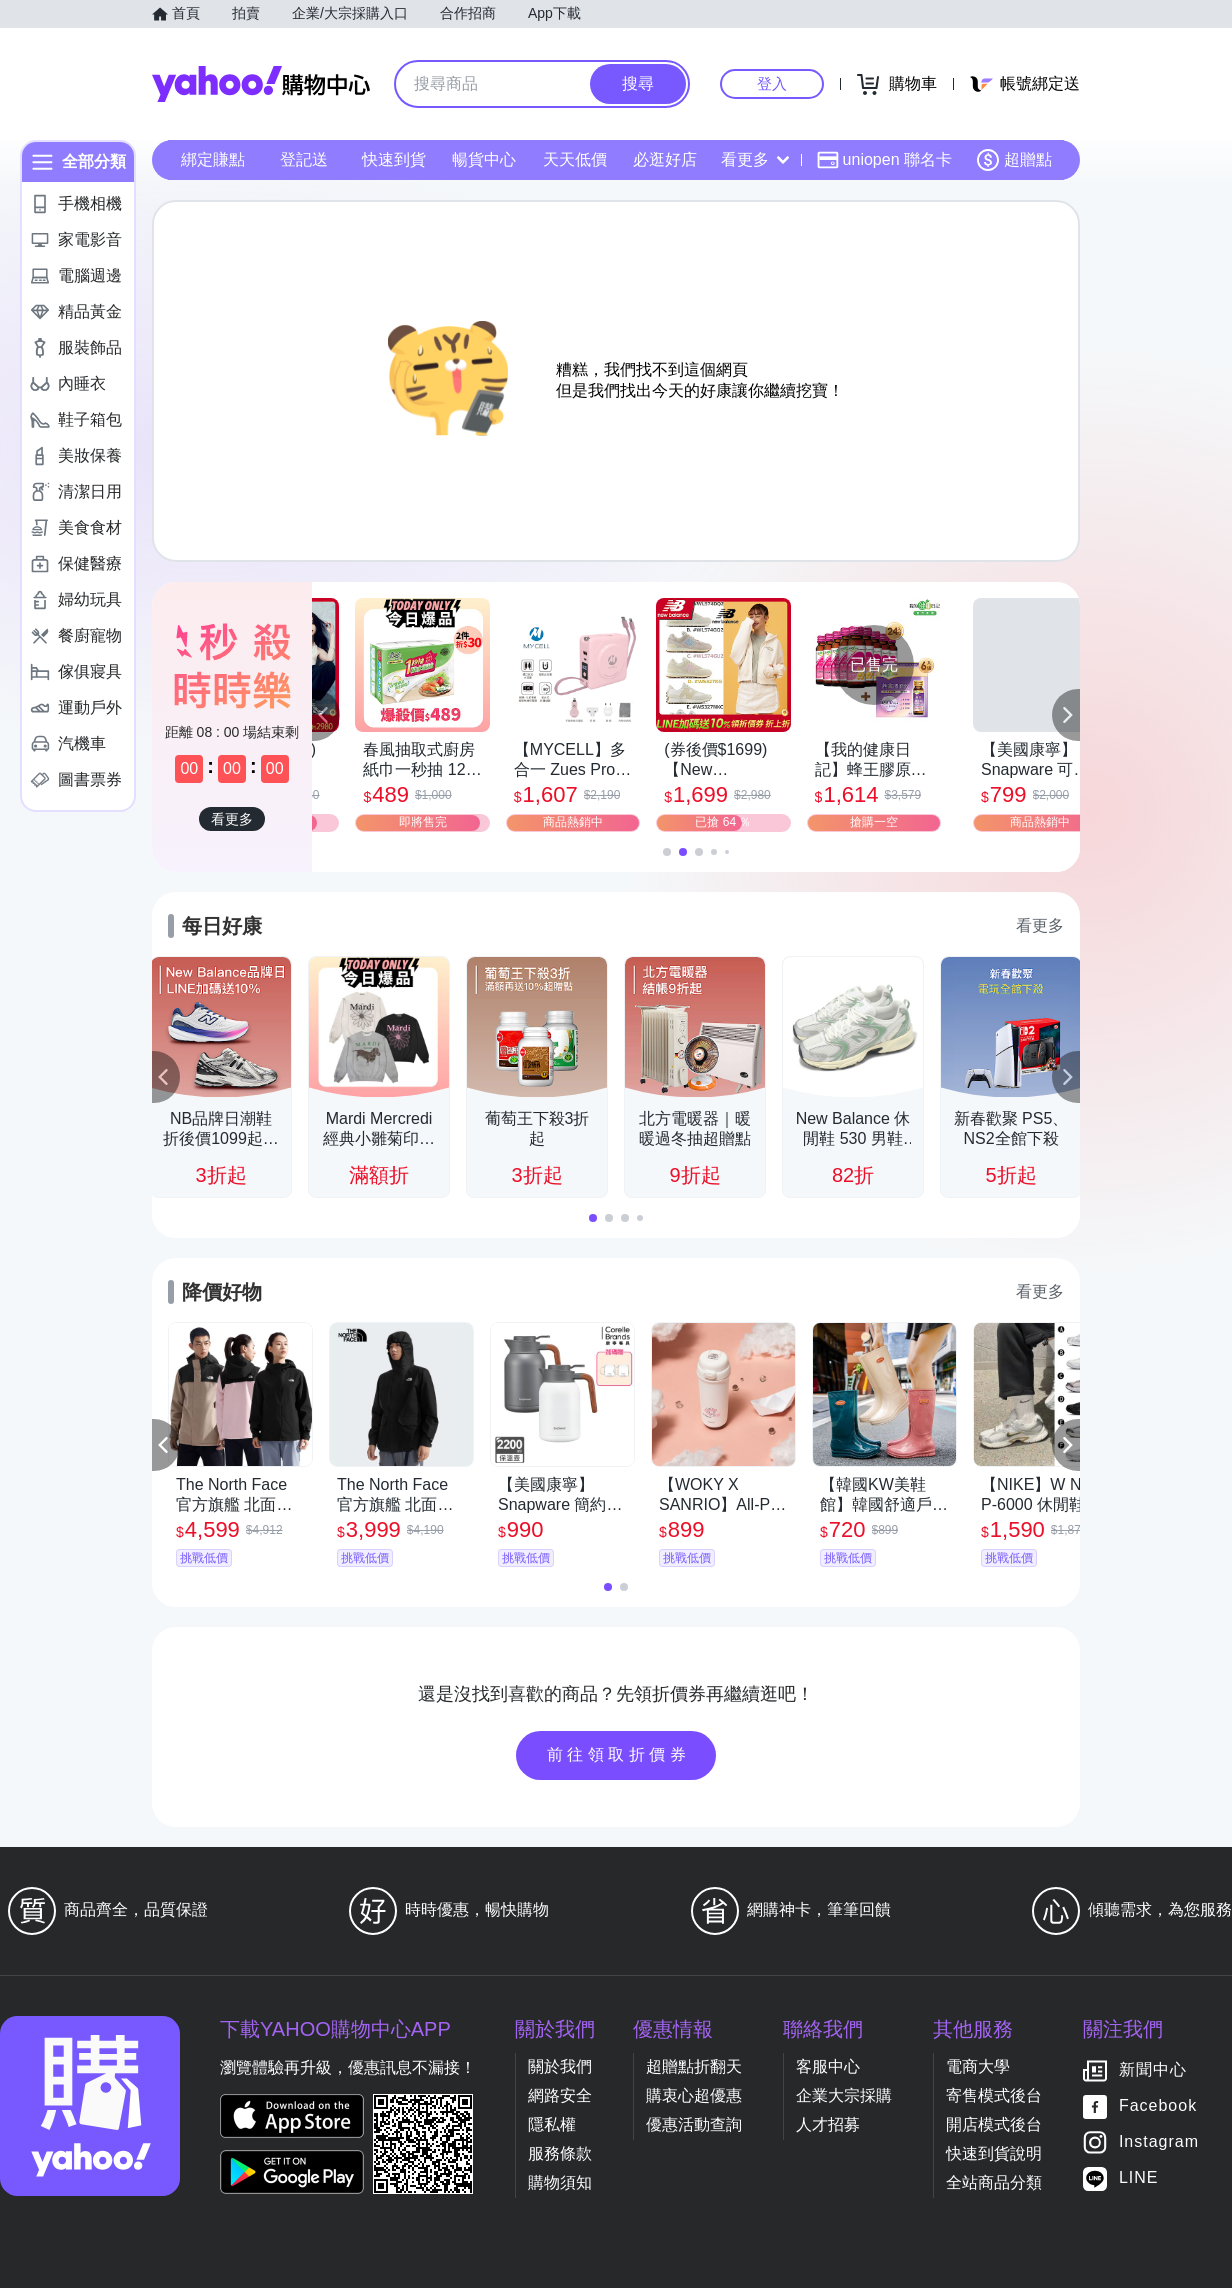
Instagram (1159, 2142)
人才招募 (828, 2124)
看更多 (755, 159)
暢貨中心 (484, 159)
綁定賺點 (213, 159)
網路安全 (560, 2095)
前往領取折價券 (619, 1754)
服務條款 (560, 2153)
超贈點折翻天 (694, 2066)
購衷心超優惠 (694, 2095)
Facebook (1158, 2106)
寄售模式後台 (994, 2095)
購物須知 (560, 2182)
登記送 (304, 159)
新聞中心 (1153, 2070)
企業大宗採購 (844, 2095)
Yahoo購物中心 (261, 84)
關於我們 (560, 2066)
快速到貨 (394, 159)
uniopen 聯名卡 (884, 160)
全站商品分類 (994, 2182)
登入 (772, 83)
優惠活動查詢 (694, 2124)
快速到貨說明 (994, 2153)
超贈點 (1014, 160)
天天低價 (575, 159)
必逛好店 (665, 159)
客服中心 (828, 2066)
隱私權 (552, 2124)
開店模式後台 (994, 2124)
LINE (1139, 2178)
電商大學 (978, 2066)
